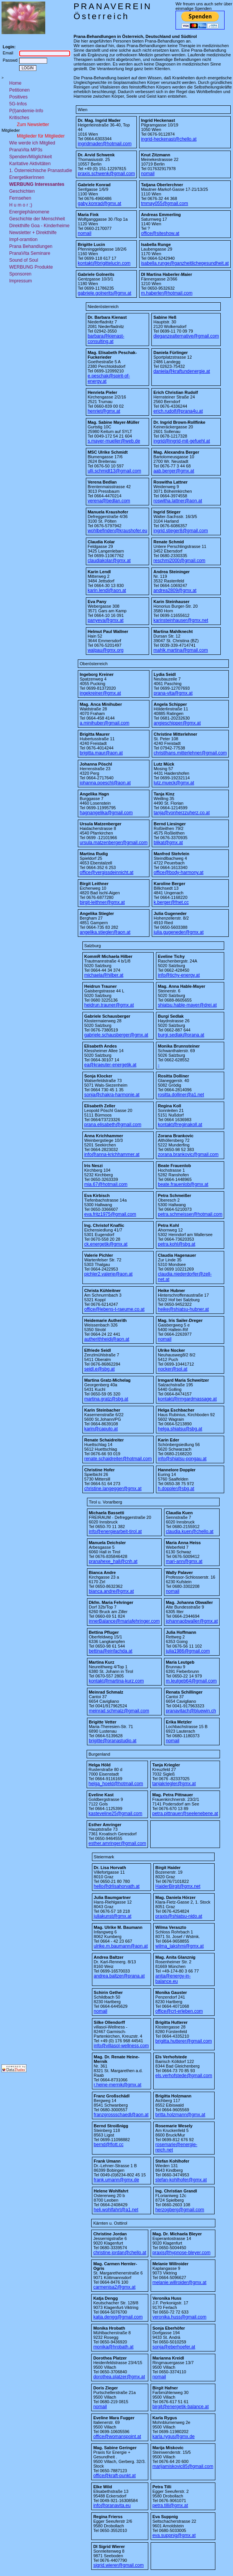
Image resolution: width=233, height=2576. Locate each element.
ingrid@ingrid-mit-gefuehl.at (181, 441)
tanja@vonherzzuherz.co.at (182, 812)
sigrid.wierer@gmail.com (118, 2565)
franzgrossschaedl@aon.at (121, 2114)
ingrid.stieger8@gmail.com (180, 530)
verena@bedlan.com (109, 500)
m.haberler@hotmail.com (166, 293)
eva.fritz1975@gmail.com (110, 1214)
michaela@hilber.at (103, 975)
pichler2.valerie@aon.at (108, 1274)
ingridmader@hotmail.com (104, 143)
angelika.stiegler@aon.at (105, 932)
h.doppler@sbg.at (176, 1488)
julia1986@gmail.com (188, 1651)
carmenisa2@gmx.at (114, 2287)
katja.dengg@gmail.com (118, 2317)
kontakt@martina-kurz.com (116, 1681)
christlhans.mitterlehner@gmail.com (190, 753)
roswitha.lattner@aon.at (177, 500)
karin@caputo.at (101, 1428)
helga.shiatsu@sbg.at (180, 1428)
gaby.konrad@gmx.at (99, 203)
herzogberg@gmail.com (179, 2209)
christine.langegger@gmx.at (113, 1488)
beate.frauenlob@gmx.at (183, 1184)
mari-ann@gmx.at (184, 1561)
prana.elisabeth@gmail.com (112, 1124)
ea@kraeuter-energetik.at (110, 1064)
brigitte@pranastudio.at (112, 1740)
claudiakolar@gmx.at (109, 560)
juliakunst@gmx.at (112, 1916)
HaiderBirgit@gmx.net (177, 1886)
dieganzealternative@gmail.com (186, 336)
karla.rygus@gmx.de (174, 2436)
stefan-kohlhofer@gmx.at (181, 2179)
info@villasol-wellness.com (121, 2045)
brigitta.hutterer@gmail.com (183, 2041)
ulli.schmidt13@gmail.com (114, 471)
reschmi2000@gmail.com (179, 560)
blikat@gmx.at (168, 842)
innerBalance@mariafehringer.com (124, 1621)
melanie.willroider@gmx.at (180, 2282)
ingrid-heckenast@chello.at (169, 139)
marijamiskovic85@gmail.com (183, 2466)
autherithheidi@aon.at (107, 1339)
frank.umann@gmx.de (116, 2179)
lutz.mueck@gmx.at (174, 782)
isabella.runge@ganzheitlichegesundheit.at (185, 263)
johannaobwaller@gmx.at (192, 1621)
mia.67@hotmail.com (106, 1184)
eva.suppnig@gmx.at (174, 2535)
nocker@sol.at (172, 1369)
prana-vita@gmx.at (173, 693)
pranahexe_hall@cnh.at (113, 1561)
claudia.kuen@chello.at (189, 1531)
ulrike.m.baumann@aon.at (121, 1946)
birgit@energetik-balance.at (181, 2406)
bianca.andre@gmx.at (111, 1591)
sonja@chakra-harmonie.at (111, 1094)
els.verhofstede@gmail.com (183, 2075)
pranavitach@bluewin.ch (191, 1711)
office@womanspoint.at (117, 2436)
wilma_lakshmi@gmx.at (179, 1946)
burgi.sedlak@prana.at (181, 1035)
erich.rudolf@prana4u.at (178, 411)
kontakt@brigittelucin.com (104, 263)
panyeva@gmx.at (106, 620)
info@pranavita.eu (112, 2505)
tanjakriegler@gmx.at (174, 1783)
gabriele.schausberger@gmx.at (116, 1035)
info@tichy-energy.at (179, 975)
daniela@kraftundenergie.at (181, 371)
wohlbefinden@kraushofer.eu (118, 530)
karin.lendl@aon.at (107, 590)
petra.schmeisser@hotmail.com (190, 1214)
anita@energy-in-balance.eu (172, 1978)
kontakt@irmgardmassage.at (187, 1399)
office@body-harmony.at (178, 872)
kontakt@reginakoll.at (180, 1124)
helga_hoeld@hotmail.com (116, 1783)
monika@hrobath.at (113, 2347)
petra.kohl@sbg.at (176, 1244)
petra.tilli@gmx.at (170, 2505)
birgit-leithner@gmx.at (102, 902)
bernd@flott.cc (109, 2144)
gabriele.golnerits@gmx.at (104, 293)
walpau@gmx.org (106, 650)
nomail (147, 173)
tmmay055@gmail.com (164, 203)
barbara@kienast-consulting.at (106, 338)
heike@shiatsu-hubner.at (183, 1309)
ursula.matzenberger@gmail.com (114, 842)
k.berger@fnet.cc (171, 902)
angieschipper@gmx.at (177, 723)
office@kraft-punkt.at (114, 2475)
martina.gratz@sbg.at (106, 1399)
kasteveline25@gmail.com (115, 1813)
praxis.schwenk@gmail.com (106, 173)
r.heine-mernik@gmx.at (117, 2084)
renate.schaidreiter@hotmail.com (118, 1458)
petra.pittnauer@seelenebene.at (185, 1813)
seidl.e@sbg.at (99, 1369)
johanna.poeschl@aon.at (105, 782)
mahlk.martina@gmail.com (180, 650)
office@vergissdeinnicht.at (106, 872)
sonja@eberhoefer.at (174, 2347)
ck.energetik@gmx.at (106, 1244)
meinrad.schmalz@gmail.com (119, 1711)
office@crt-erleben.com (179, 2011)
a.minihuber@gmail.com (105, 723)
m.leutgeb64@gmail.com (191, 1681)
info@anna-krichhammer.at (111, 1154)
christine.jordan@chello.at (119, 2252)
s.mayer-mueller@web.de (114, 441)
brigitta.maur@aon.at (101, 753)
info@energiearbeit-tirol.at (115, 1531)
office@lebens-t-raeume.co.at (114, 1309)
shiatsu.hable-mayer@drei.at (187, 1005)
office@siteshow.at (160, 233)
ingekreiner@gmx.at (100, 693)
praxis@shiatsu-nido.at (178, 1916)
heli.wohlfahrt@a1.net (116, 2209)
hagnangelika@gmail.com (106, 812)
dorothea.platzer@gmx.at (119, 2376)
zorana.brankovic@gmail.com (188, 1154)
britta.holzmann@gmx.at (180, 2114)
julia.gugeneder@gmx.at (178, 932)
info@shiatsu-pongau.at (182, 1458)
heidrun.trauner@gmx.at (109, 1005)
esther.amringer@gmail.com (117, 1843)
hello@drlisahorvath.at (117, 1886)
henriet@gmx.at (104, 411)
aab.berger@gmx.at (173, 471)
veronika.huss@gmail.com (180, 2317)
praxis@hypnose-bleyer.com (182, 2252)
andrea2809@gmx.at (174, 590)
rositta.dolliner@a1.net (181, 1094)
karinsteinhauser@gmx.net (180, 620)
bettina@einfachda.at (111, 1651)
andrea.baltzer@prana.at (119, 1976)
